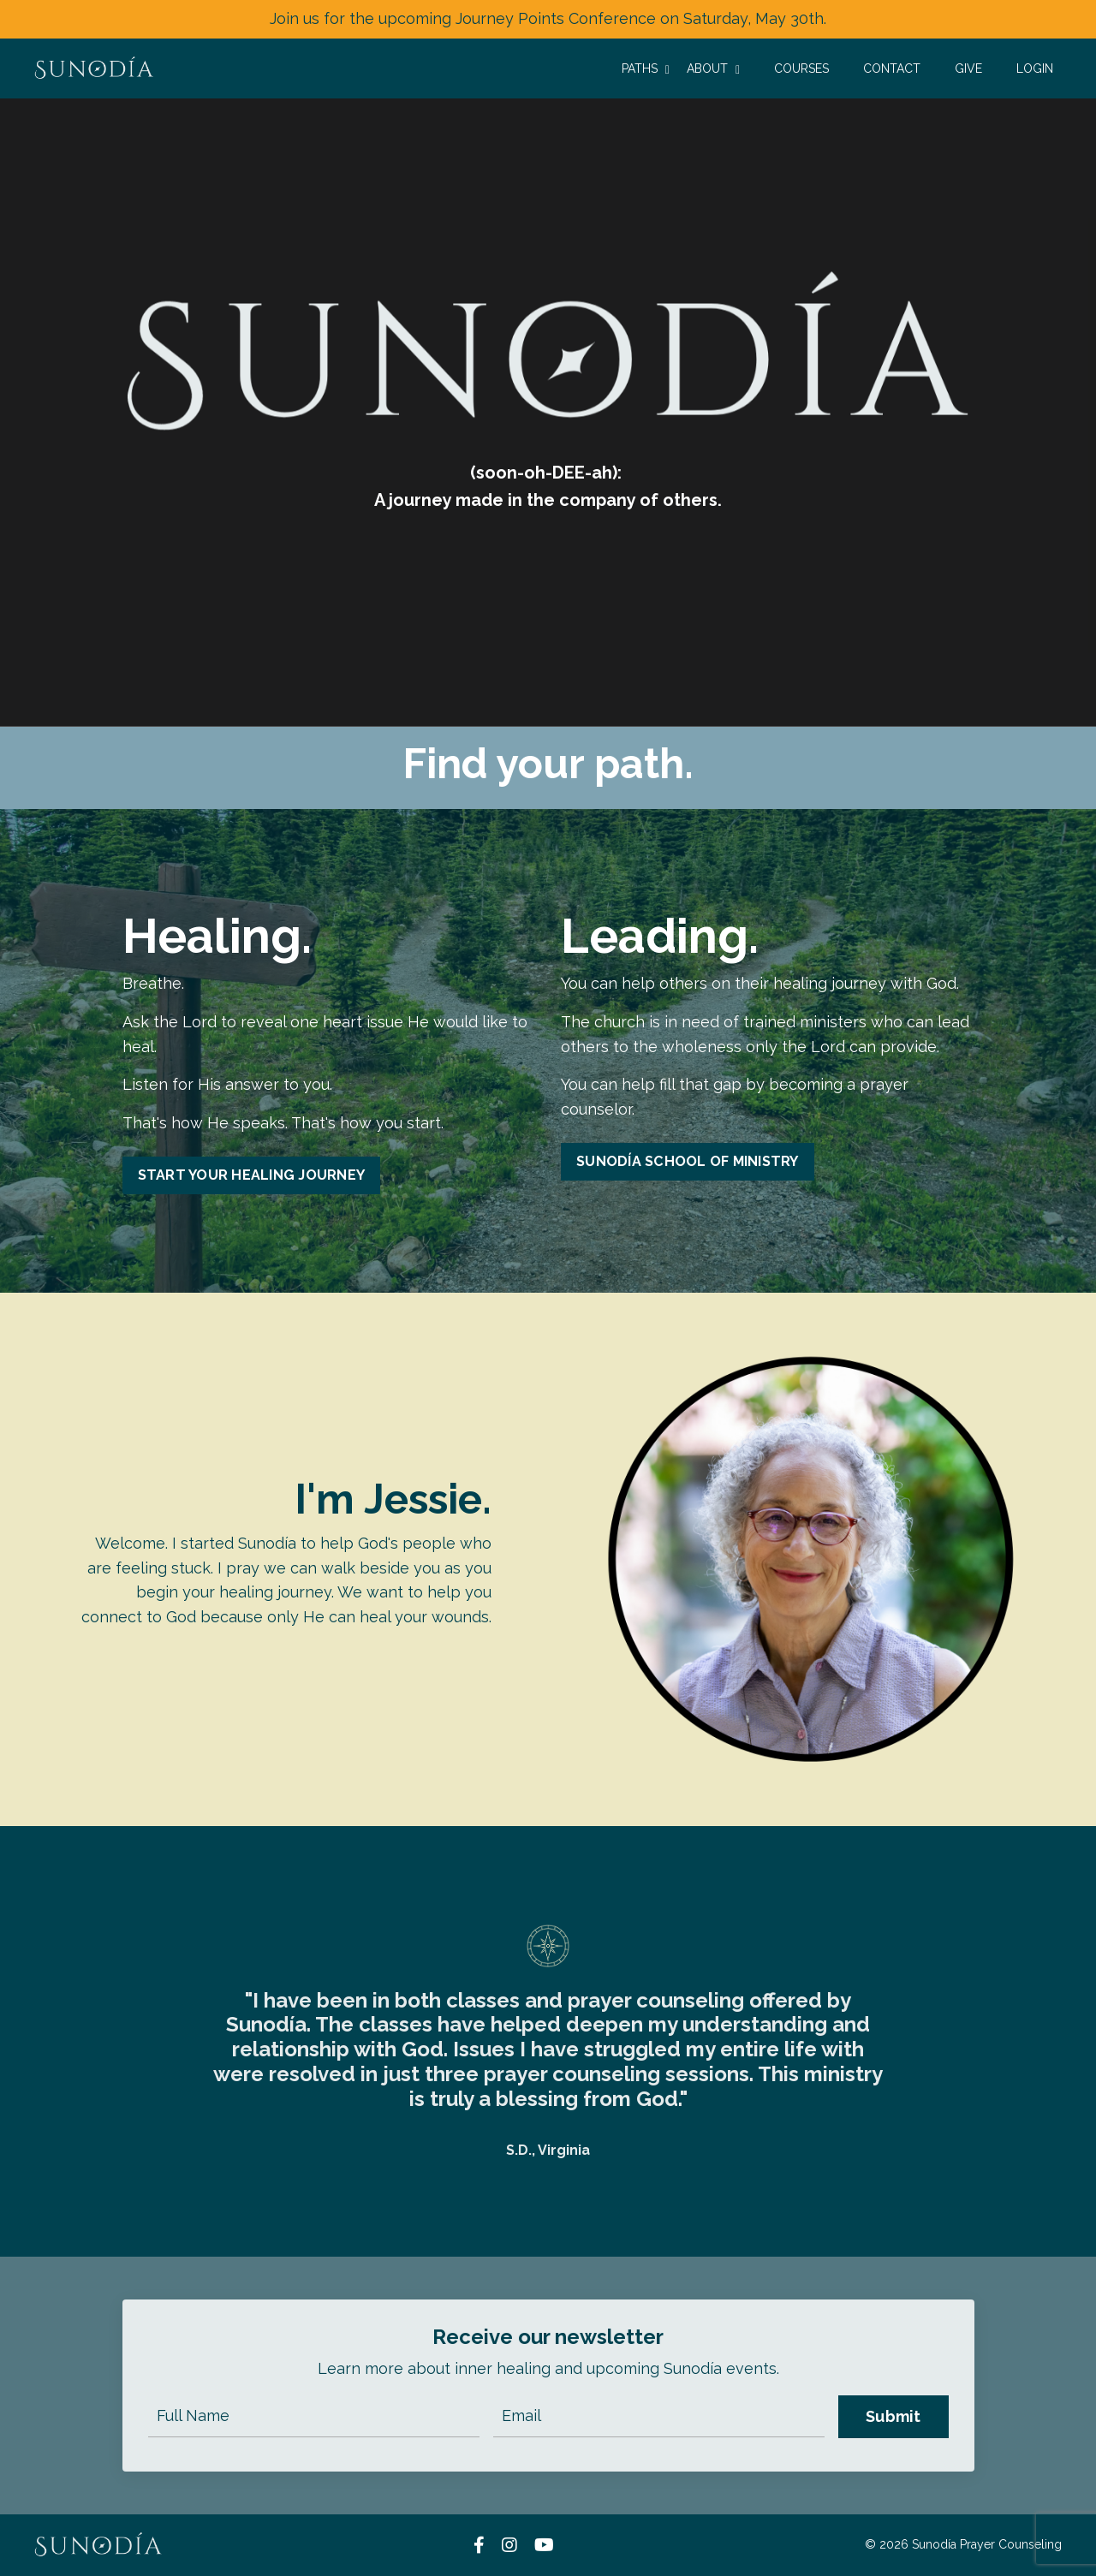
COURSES (801, 68)
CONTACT (891, 68)
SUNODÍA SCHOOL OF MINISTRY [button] (687, 1161)
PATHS (646, 69)
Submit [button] (893, 2416)
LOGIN (1034, 68)
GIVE (968, 68)
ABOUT (713, 69)
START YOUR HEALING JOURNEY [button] (252, 1175)
